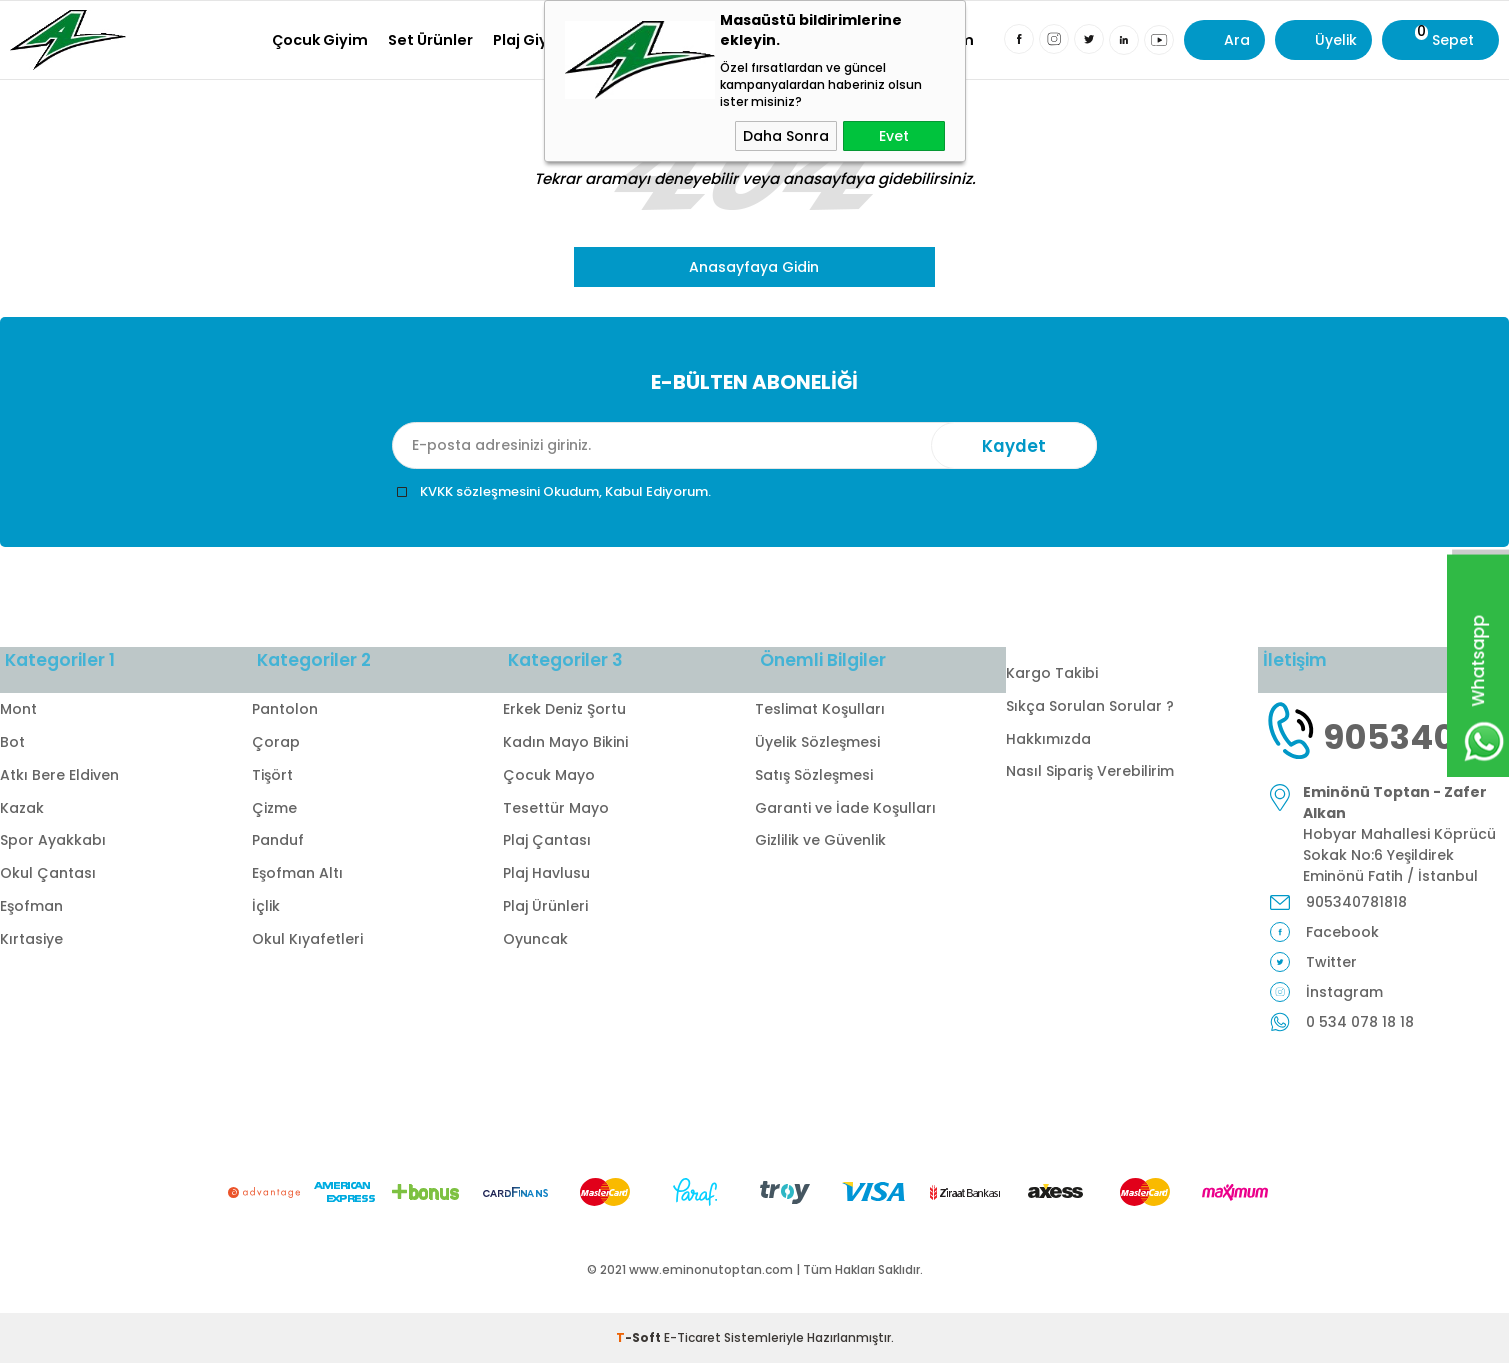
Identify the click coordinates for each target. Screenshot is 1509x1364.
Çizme (274, 808)
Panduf (278, 841)
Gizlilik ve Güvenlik (820, 841)
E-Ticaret (692, 1338)
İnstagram (1344, 993)
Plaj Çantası (547, 841)
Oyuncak (535, 940)
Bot (12, 743)
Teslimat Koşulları (820, 710)
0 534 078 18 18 (1360, 1023)
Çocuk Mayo (549, 776)
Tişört (272, 776)
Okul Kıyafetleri (734, 40)
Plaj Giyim (530, 40)
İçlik (266, 907)
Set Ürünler (430, 40)
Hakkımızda (1048, 739)
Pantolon (285, 710)
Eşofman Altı (297, 874)
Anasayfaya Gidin (754, 267)
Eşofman (31, 907)
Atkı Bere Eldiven (59, 776)
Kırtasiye (622, 40)
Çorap (276, 743)
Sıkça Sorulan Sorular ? (1090, 706)
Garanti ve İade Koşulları (845, 808)
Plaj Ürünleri (545, 907)
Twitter (1331, 963)
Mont (18, 710)
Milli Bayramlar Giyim (893, 40)
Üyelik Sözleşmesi (817, 743)
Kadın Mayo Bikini (565, 743)
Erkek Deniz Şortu (564, 710)
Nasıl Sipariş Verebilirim (1090, 771)
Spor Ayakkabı (53, 841)
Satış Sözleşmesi (814, 776)
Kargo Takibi (1052, 673)
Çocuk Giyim (320, 40)
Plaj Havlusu (546, 874)
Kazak (22, 808)
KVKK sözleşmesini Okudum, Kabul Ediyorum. (565, 491)
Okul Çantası (48, 874)
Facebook (1342, 933)
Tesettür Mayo (556, 808)
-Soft (640, 1338)
